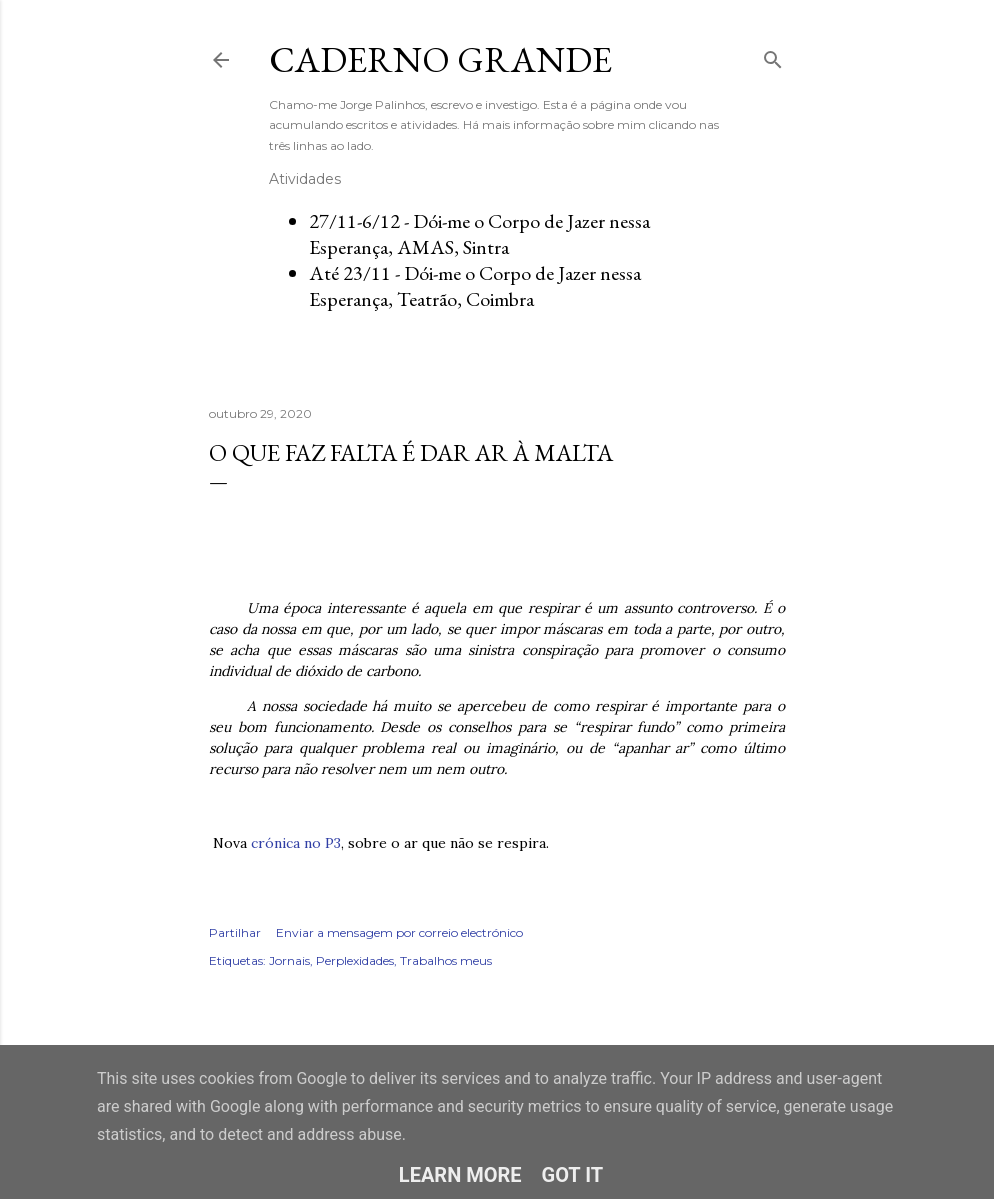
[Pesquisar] (773, 55)
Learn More (460, 1175)
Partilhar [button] (235, 932)
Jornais (289, 960)
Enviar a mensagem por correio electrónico (399, 932)
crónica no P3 (296, 843)
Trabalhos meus (446, 960)
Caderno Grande (440, 59)
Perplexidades (355, 960)
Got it (573, 1175)
